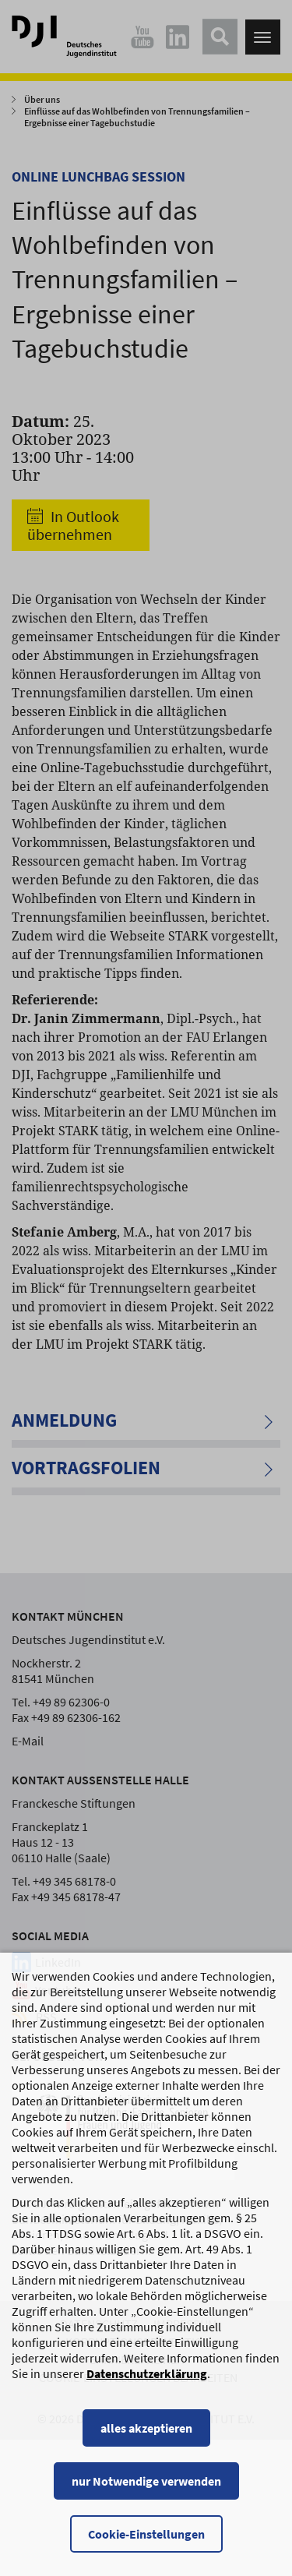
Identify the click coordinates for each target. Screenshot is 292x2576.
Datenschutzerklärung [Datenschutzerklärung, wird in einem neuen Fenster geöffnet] (146, 2389)
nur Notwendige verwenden (146, 2496)
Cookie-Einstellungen (146, 2549)
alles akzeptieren (146, 2443)
